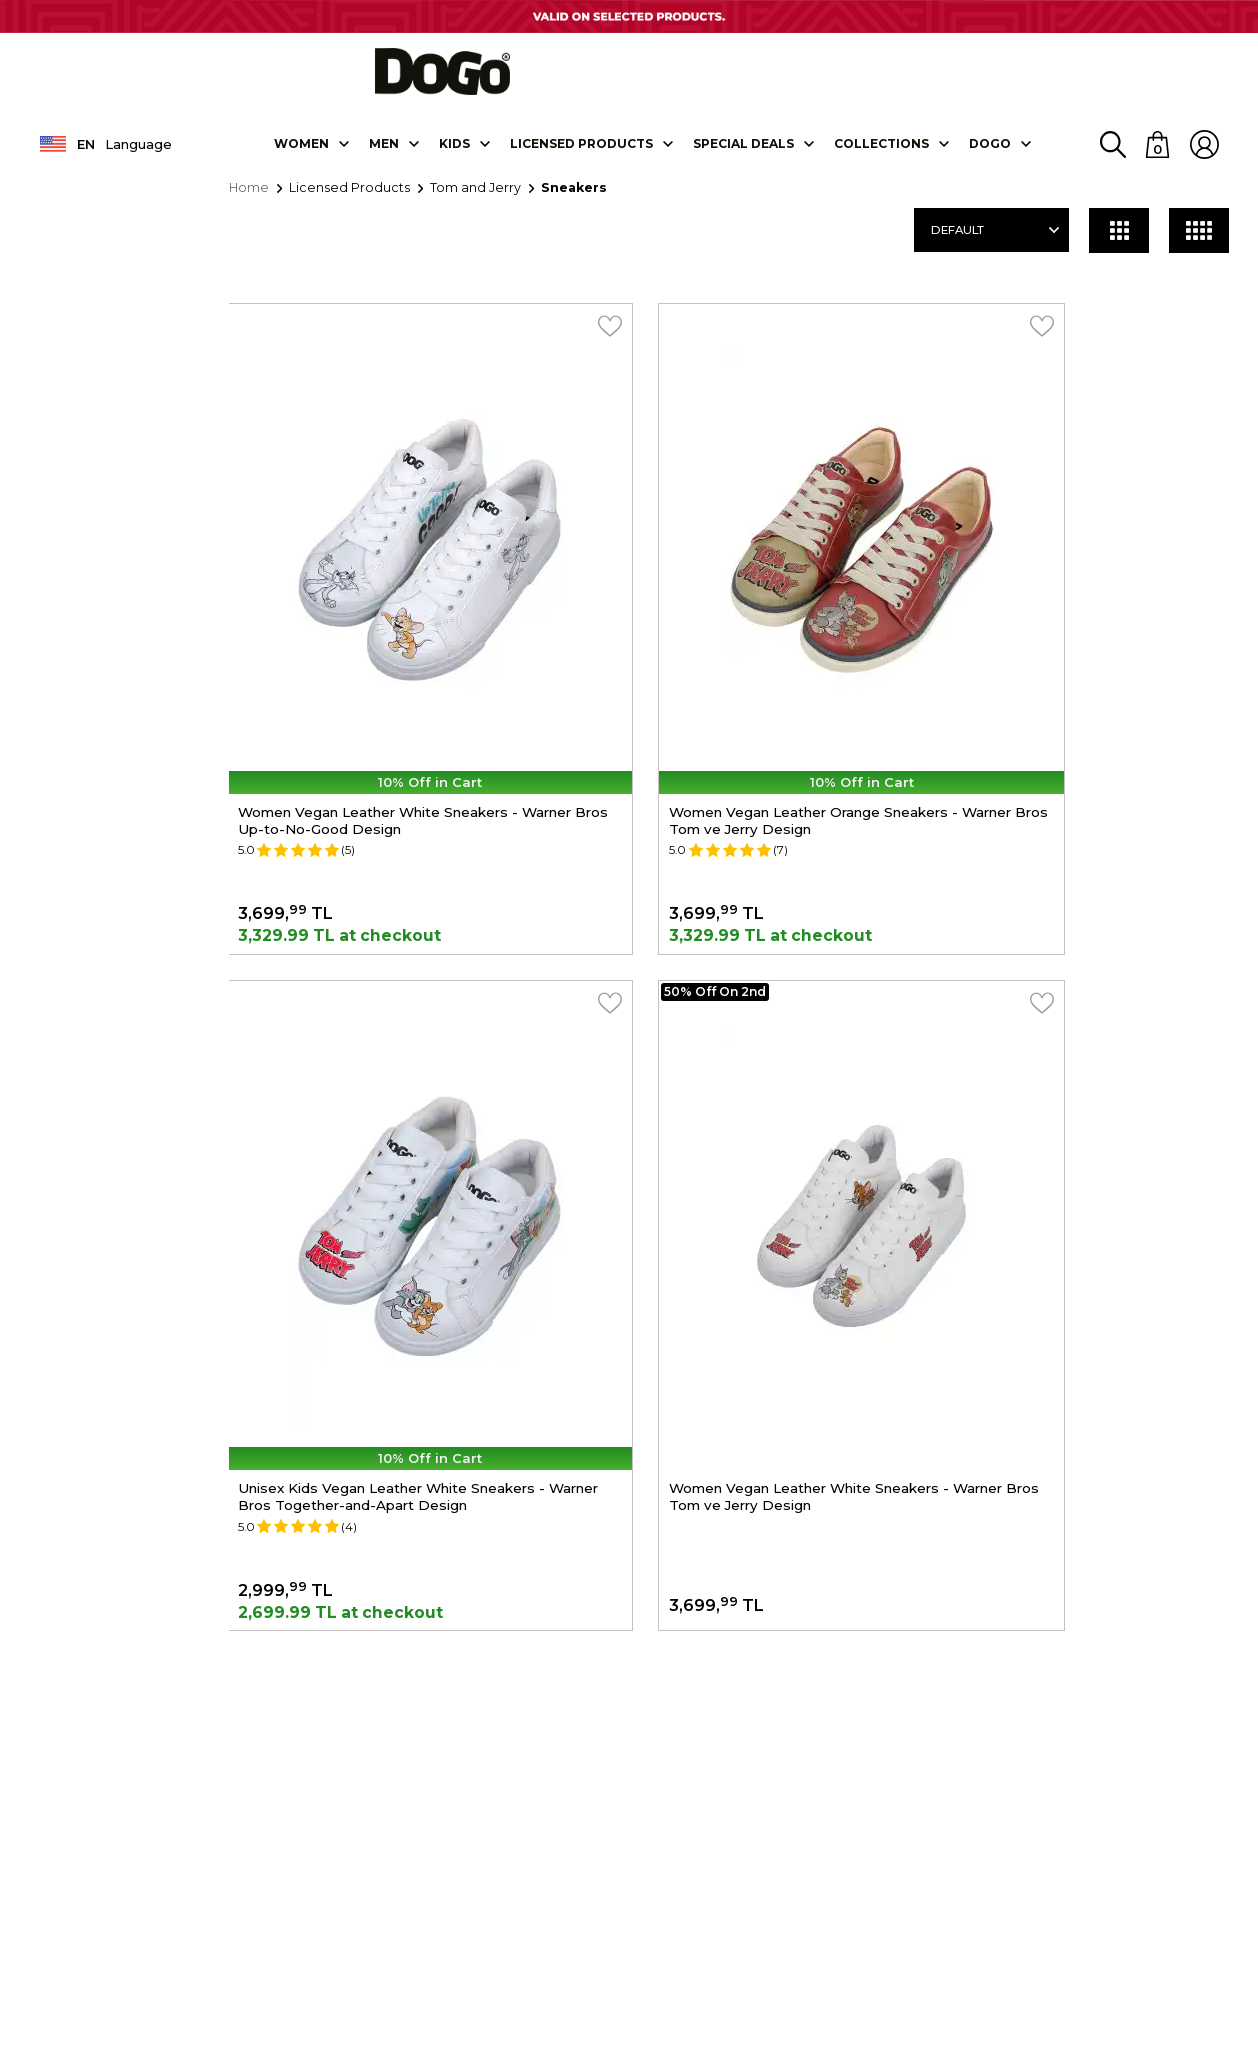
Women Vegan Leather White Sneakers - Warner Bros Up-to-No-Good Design (389, 664)
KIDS (454, 157)
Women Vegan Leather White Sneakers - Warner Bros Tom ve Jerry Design (389, 1153)
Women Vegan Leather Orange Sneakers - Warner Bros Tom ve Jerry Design (738, 664)
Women (301, 157)
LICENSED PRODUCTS (581, 157)
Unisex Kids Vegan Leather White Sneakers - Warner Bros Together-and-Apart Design (1082, 673)
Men (384, 157)
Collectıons (881, 157)
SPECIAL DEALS (743, 157)
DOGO (990, 157)
